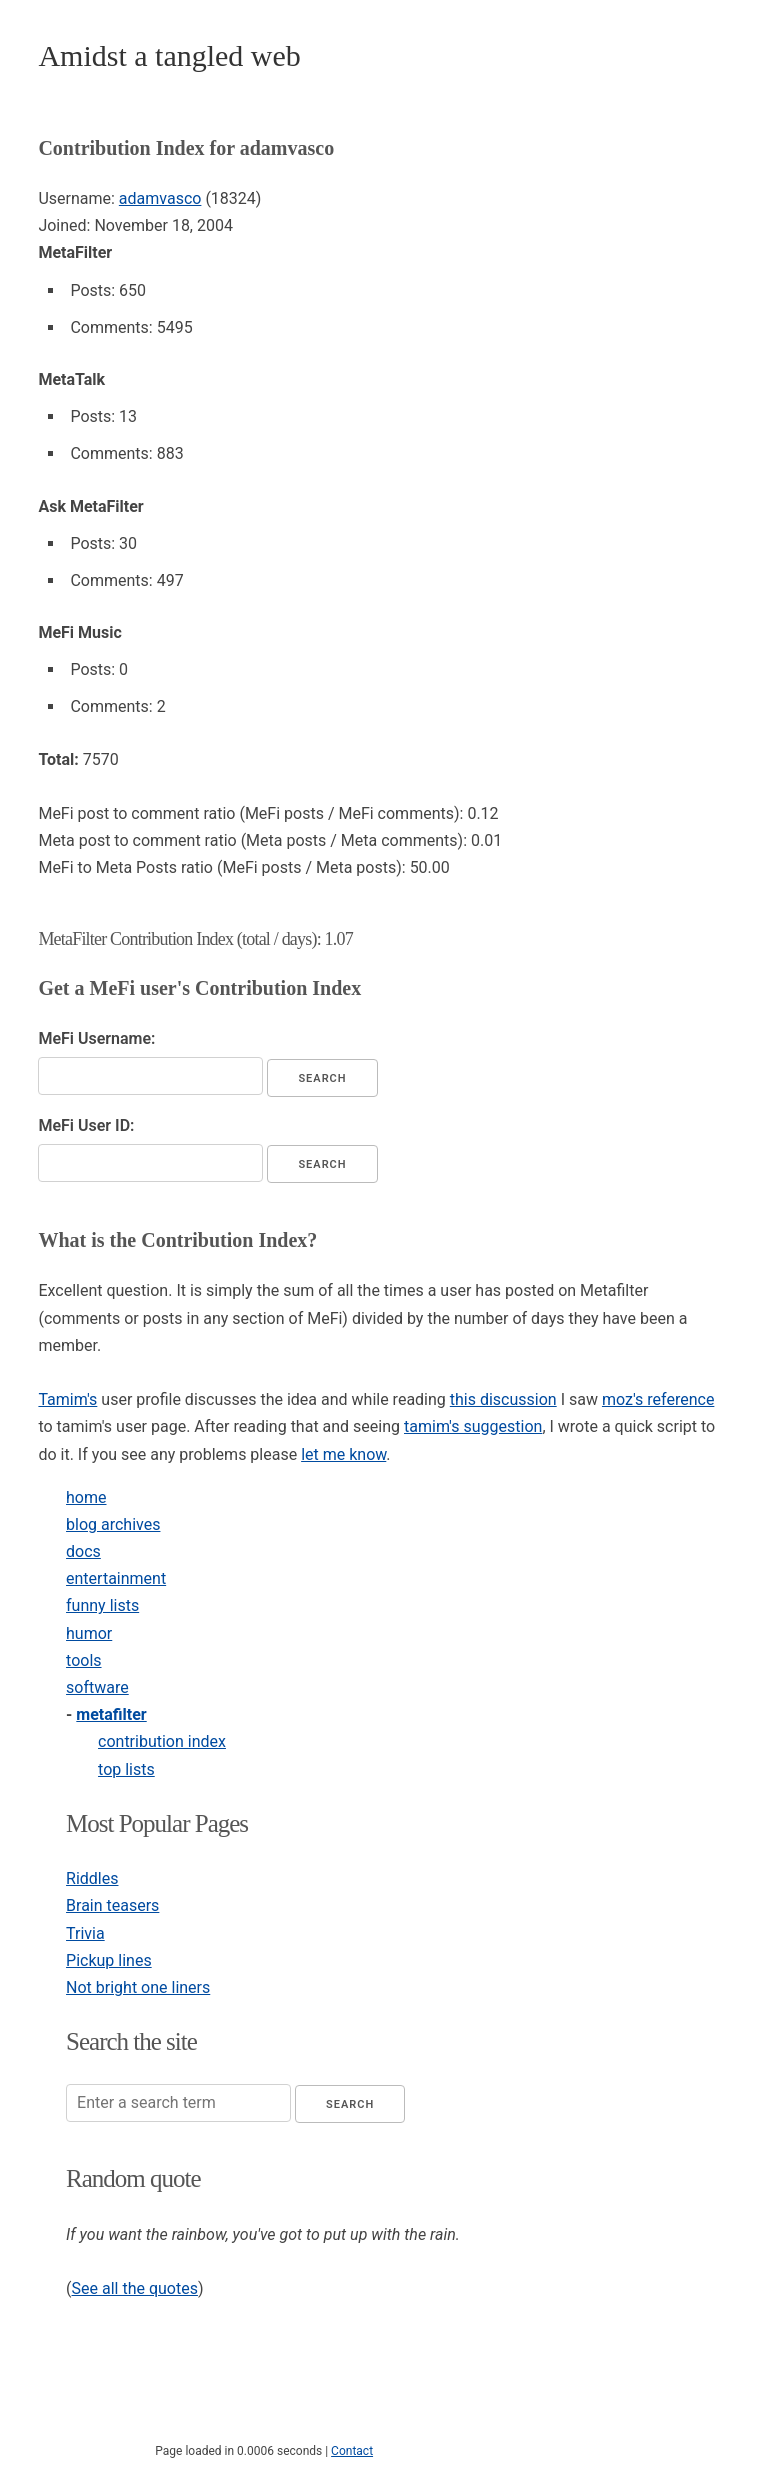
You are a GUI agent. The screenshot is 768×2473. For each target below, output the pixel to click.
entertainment (116, 1578)
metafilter (111, 1714)
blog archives (113, 1524)
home (86, 1497)
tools (83, 1660)
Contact (352, 2451)
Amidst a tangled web (169, 55)
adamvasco (160, 198)
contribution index (162, 1741)
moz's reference (658, 1399)
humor (89, 1633)
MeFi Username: (96, 1038)
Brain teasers (112, 1905)
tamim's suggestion (473, 1426)
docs (83, 1551)
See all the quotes (135, 2288)
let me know (343, 1454)
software (97, 1687)
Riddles (92, 1878)
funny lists (102, 1605)
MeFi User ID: (86, 1125)
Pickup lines (109, 1960)
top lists (126, 1769)
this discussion (503, 1399)
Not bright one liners (138, 1987)
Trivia (85, 1933)
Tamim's (67, 1399)
